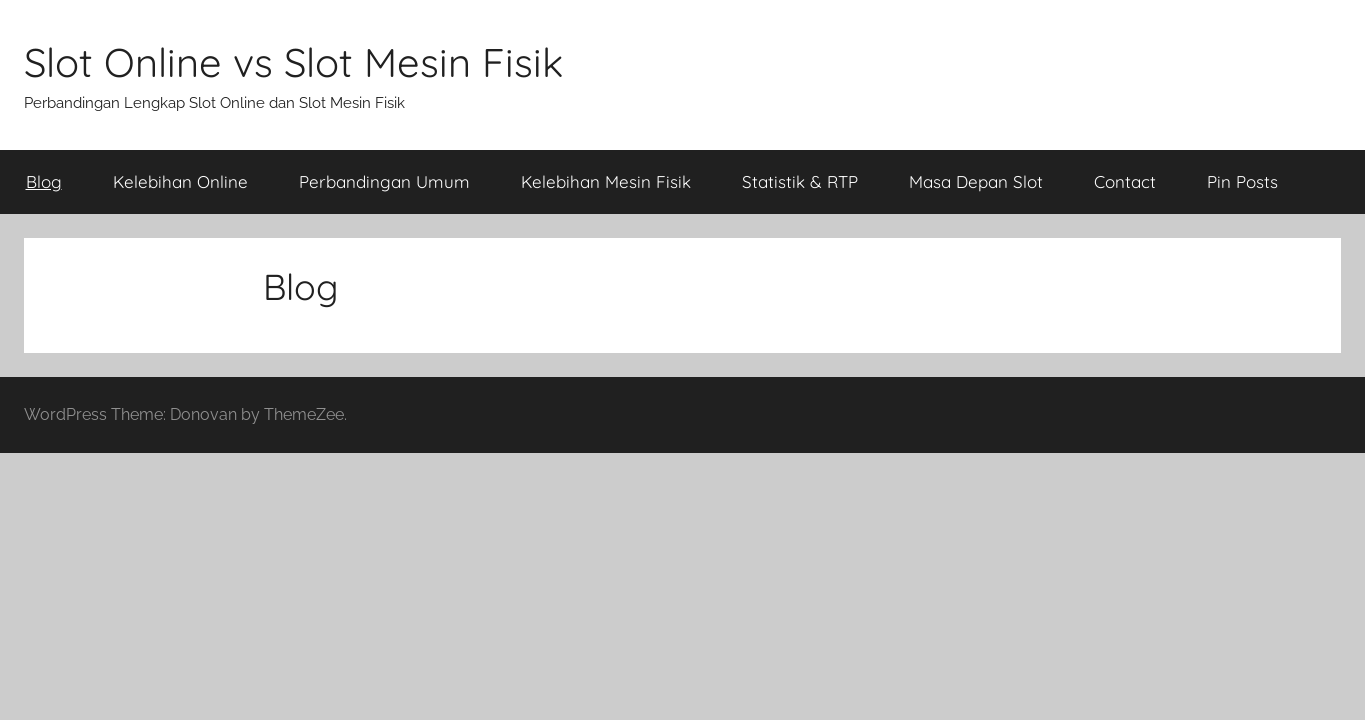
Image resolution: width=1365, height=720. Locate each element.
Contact (1125, 181)
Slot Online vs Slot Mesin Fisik (293, 62)
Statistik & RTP (800, 181)
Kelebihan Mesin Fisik (606, 181)
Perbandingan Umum (384, 181)
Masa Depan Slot (976, 181)
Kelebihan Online (180, 181)
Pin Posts (1242, 181)
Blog (44, 181)
